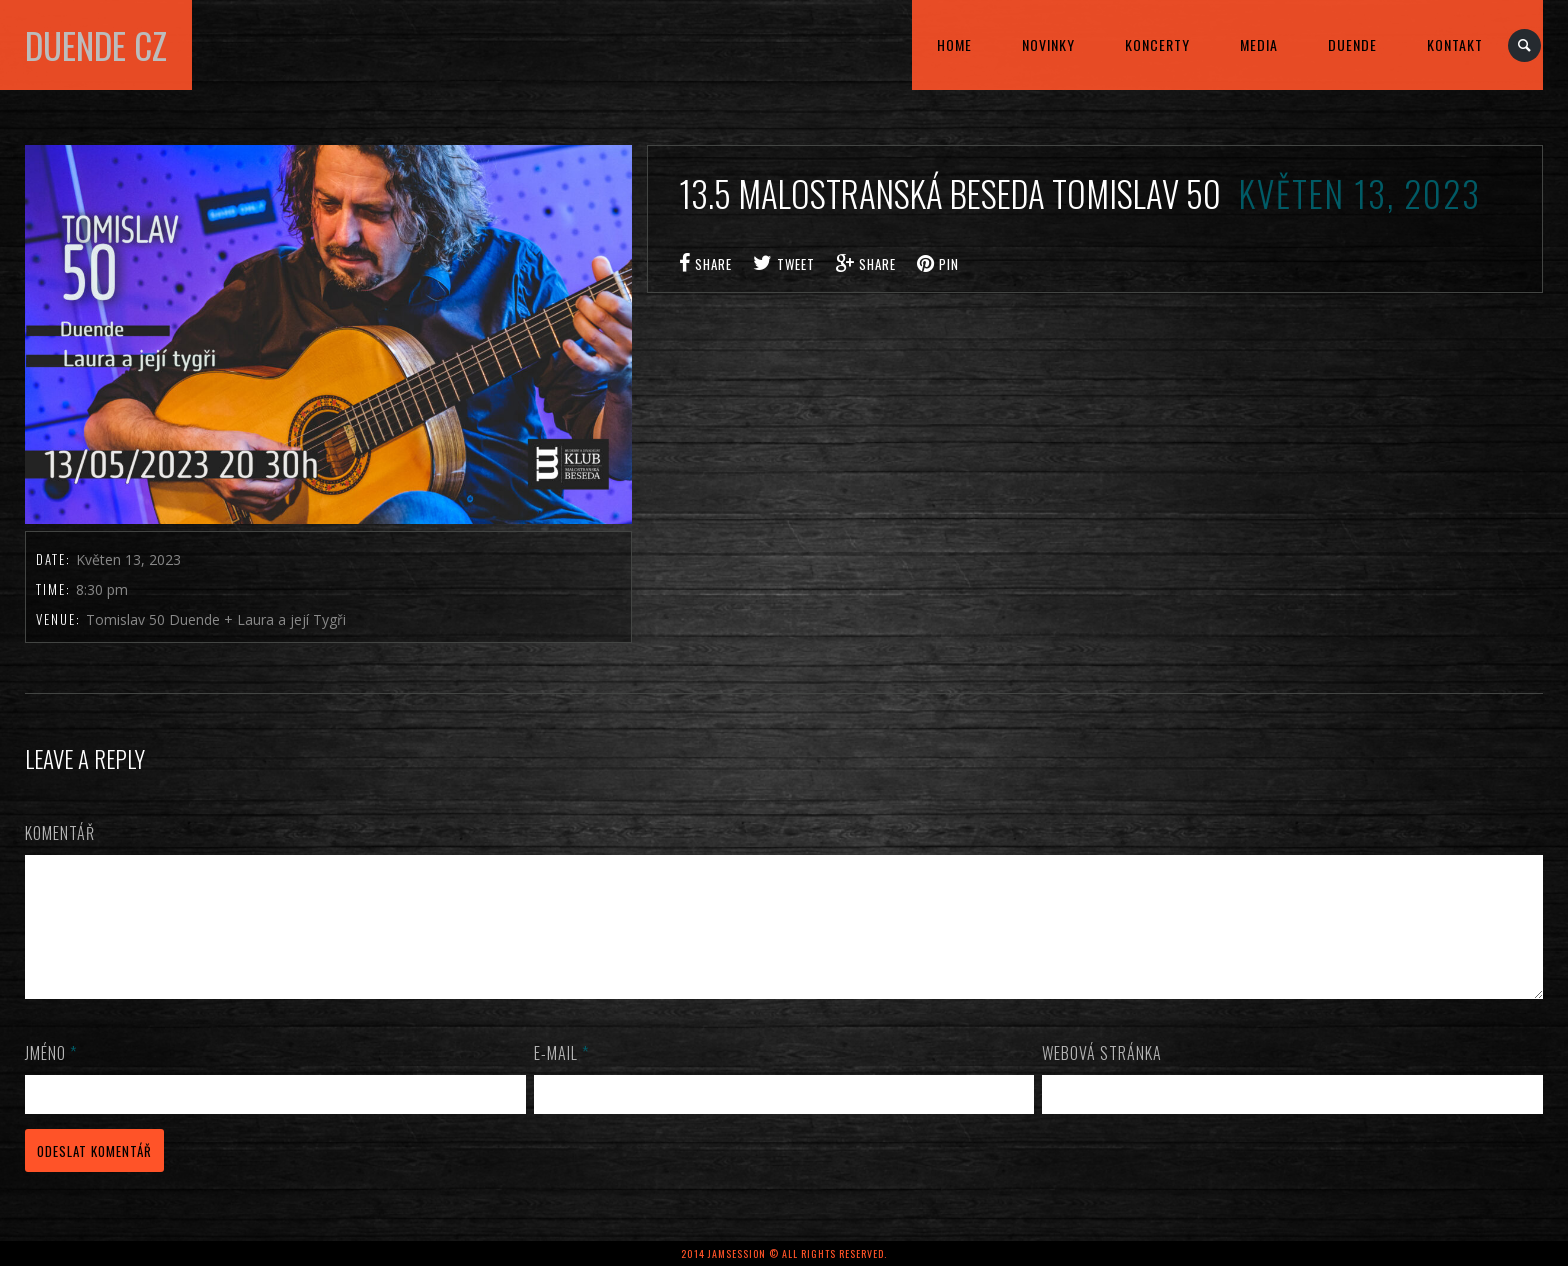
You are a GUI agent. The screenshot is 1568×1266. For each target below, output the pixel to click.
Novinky (1048, 44)
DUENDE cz (96, 45)
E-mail (561, 1077)
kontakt (1455, 44)
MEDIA (1259, 44)
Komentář (60, 833)
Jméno (51, 1077)
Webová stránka (1102, 1077)
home (954, 44)
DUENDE (1352, 44)
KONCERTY (1157, 44)
